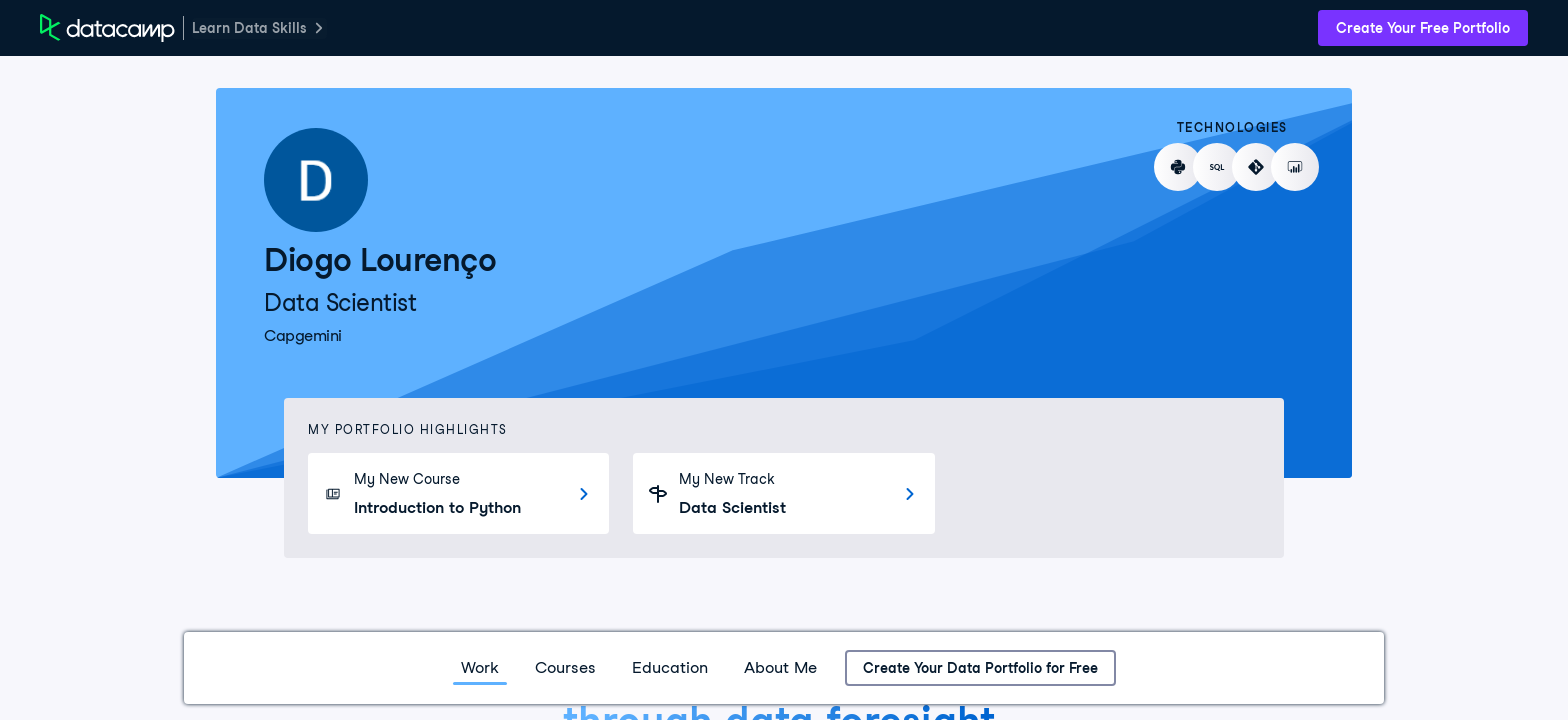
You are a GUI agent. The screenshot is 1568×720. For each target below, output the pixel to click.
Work (480, 667)
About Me (780, 667)
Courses (565, 667)
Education (670, 667)
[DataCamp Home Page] (107, 28)
